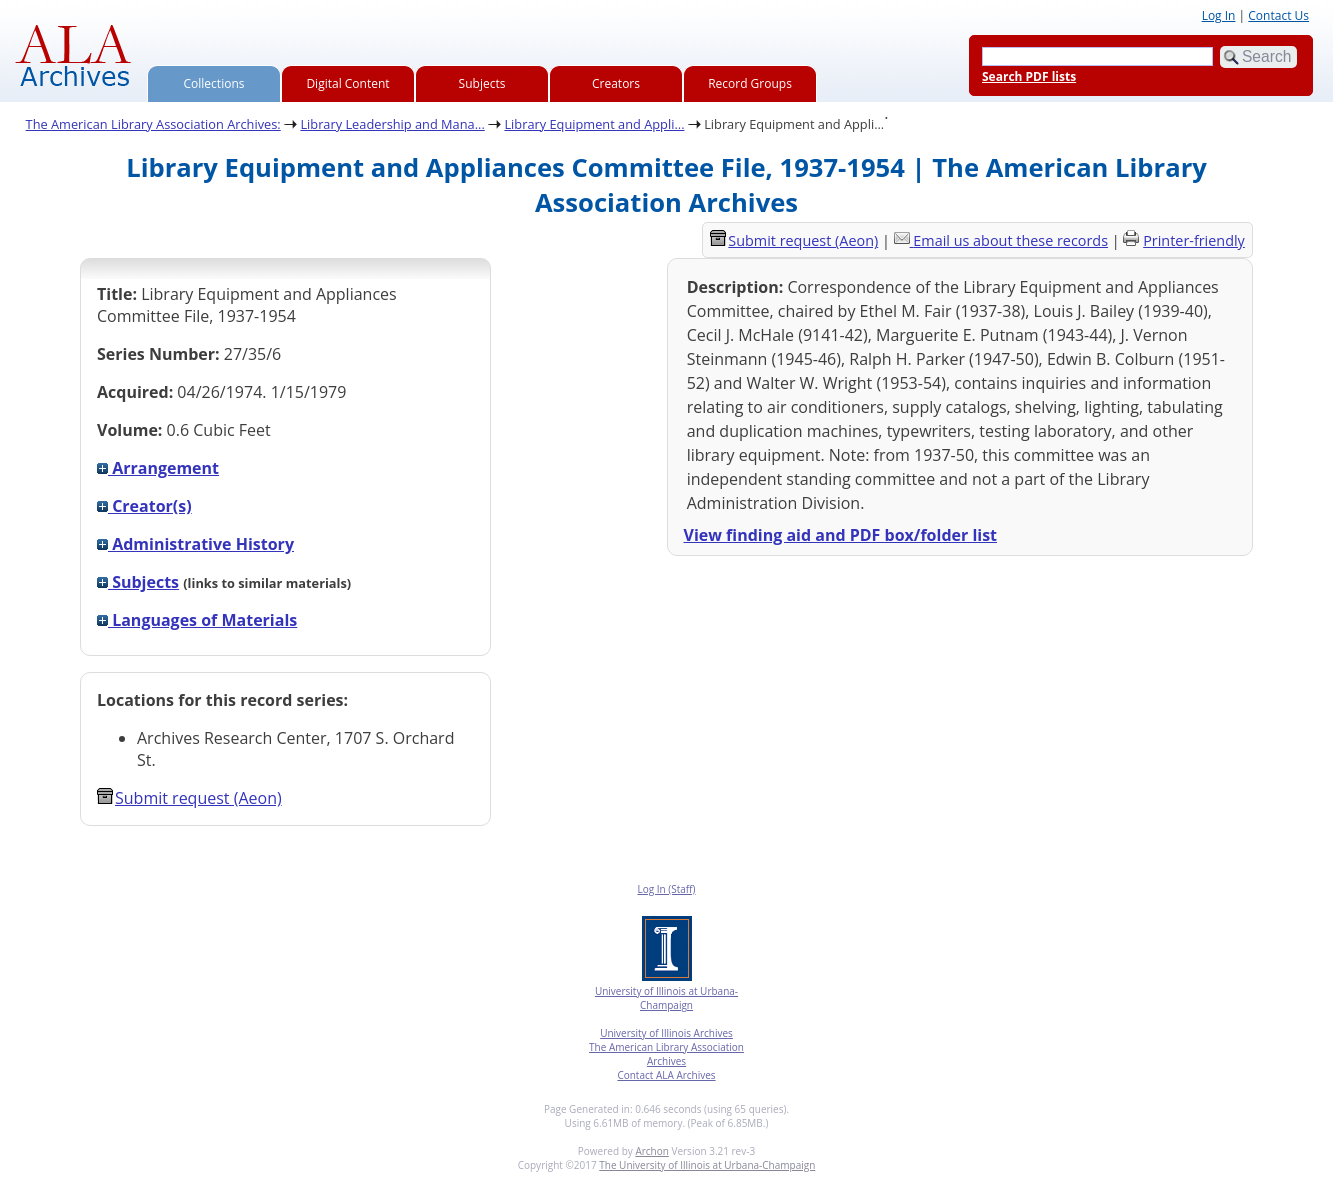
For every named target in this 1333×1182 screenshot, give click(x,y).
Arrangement (158, 468)
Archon (651, 1151)
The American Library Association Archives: (153, 124)
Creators (616, 83)
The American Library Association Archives (666, 1054)
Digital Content (347, 83)
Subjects (482, 83)
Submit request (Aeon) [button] (189, 798)
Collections (214, 83)
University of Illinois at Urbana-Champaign (666, 998)
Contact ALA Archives (666, 1075)
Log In (1219, 15)
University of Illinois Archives (666, 1033)
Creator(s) (144, 506)
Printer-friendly (1194, 240)
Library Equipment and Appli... (594, 124)
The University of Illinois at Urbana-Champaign (707, 1165)
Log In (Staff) (666, 889)
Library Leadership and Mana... (392, 124)
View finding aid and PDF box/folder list (841, 535)
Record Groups (750, 83)
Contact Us (1278, 15)
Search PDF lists (1029, 76)
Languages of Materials (197, 620)
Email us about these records (1010, 240)
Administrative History (195, 544)
